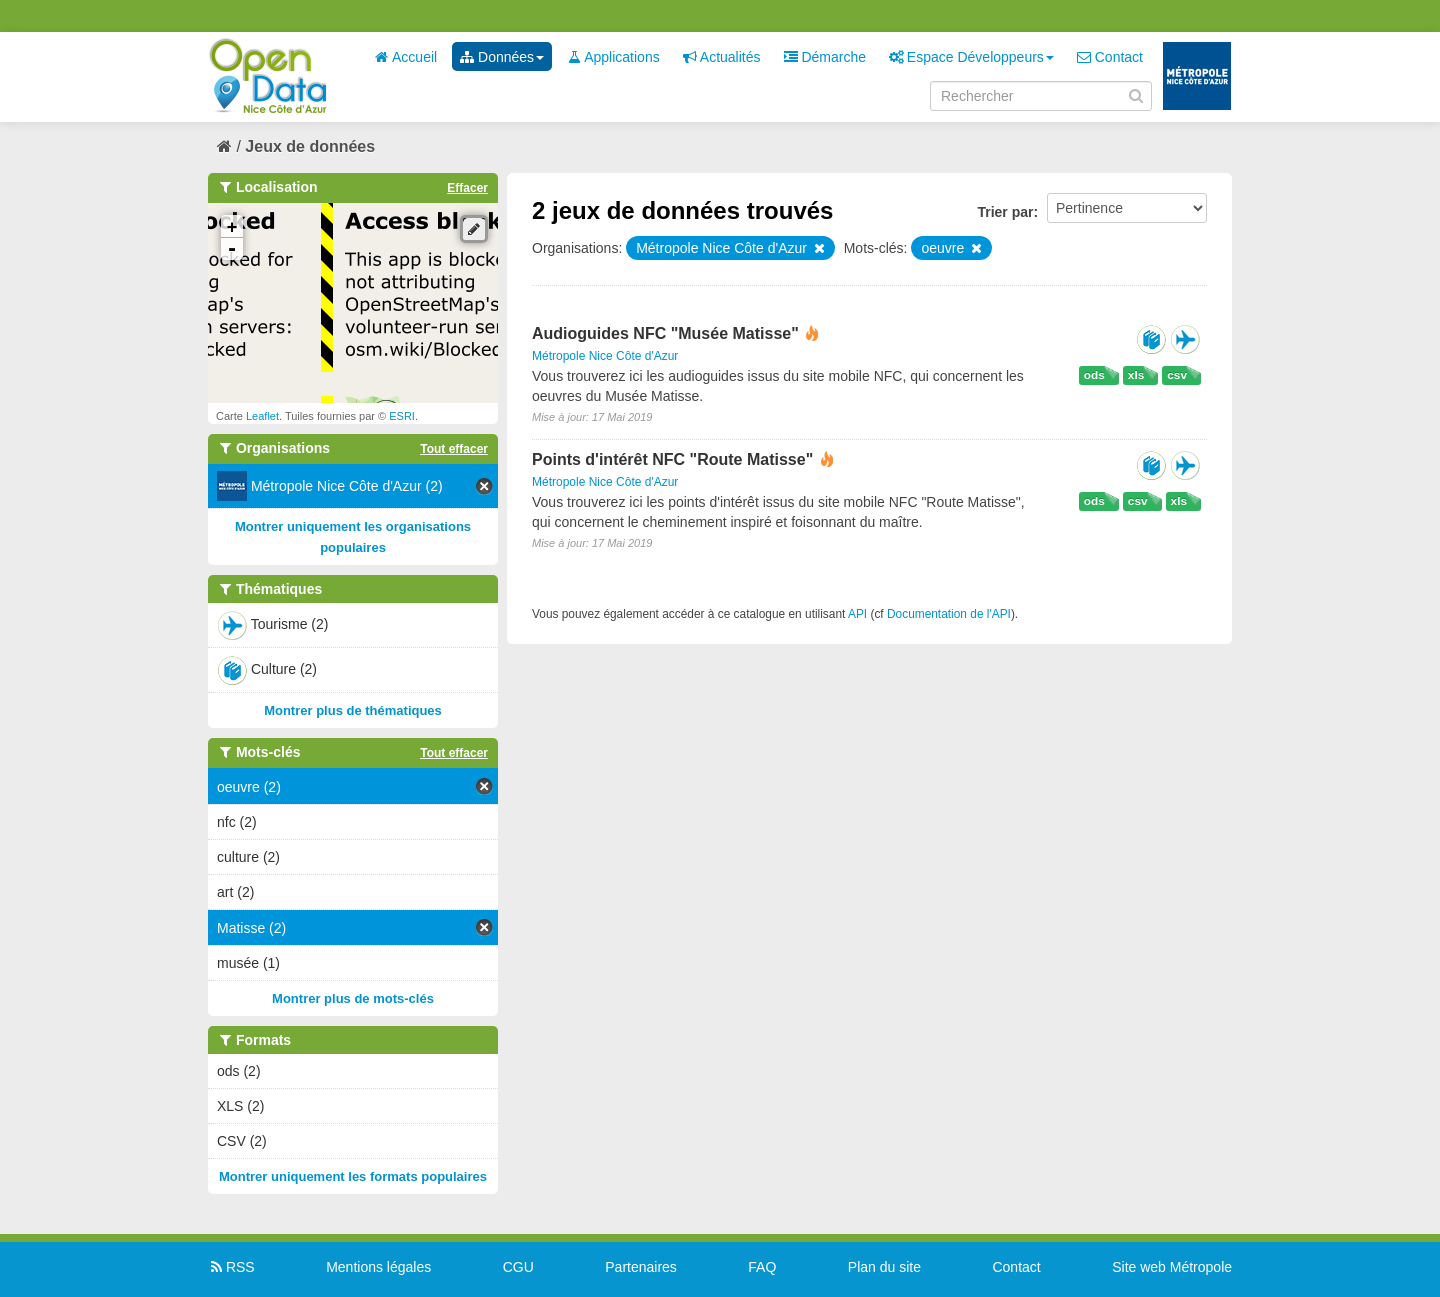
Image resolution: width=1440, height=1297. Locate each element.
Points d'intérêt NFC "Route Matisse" (675, 459)
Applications (613, 57)
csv (1177, 375)
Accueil (406, 57)
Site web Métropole (1172, 1267)
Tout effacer (454, 449)
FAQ (762, 1267)
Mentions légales (378, 1267)
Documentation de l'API (949, 614)
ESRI (402, 416)
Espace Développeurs (971, 57)
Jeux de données (310, 146)
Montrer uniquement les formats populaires (353, 1176)
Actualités (722, 57)
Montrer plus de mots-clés (353, 998)
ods (1094, 375)
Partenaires (641, 1267)
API (857, 614)
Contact (1110, 57)
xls (1136, 375)
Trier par (1005, 212)
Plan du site (884, 1267)
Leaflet (262, 416)
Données (502, 57)
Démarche (825, 57)
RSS (231, 1267)
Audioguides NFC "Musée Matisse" (667, 333)
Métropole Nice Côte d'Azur (605, 356)
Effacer (467, 188)
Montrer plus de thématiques (353, 710)
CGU (518, 1267)
